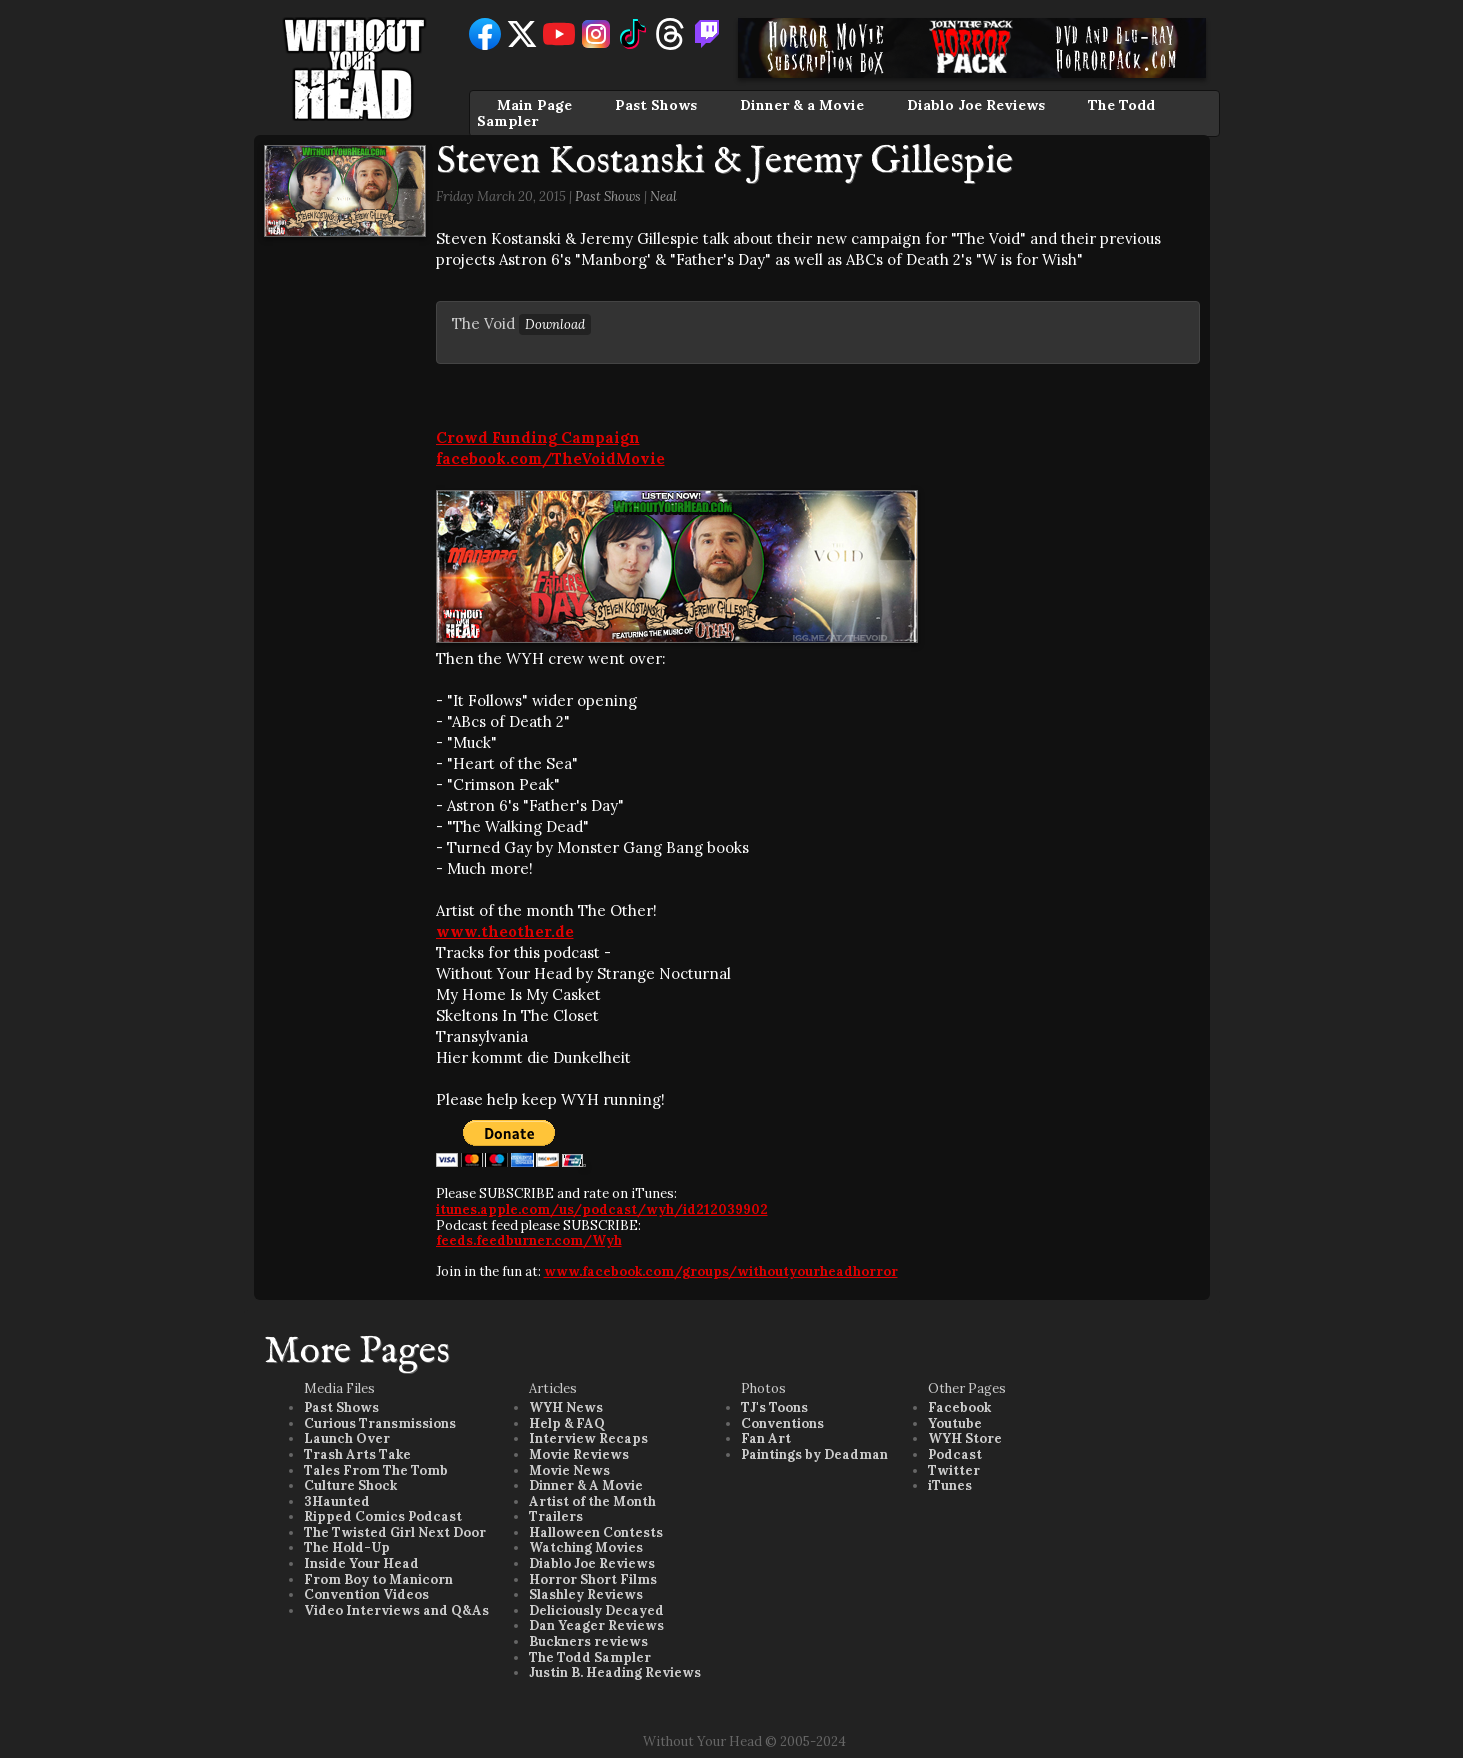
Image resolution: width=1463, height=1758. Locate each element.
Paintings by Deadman (814, 1454)
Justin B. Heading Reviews (615, 1672)
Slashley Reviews (586, 1594)
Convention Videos (366, 1594)
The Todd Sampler (590, 1657)
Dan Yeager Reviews (596, 1625)
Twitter (954, 1470)
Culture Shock (350, 1485)
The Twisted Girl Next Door (395, 1532)
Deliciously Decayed (596, 1610)
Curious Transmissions (380, 1423)
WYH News (566, 1407)
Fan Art (766, 1438)
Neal (663, 196)
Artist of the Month (592, 1501)
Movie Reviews (579, 1454)
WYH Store (965, 1438)
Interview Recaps (588, 1438)
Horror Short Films (593, 1579)
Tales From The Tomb (376, 1470)
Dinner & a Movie (802, 105)
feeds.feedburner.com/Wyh (529, 1240)
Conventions (782, 1423)
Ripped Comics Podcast (383, 1516)
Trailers (556, 1516)
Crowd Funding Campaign (538, 437)
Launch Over (347, 1438)
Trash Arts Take (357, 1454)
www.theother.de (505, 931)
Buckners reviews (588, 1641)
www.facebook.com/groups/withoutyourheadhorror (721, 1271)
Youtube (955, 1423)
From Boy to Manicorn (378, 1579)
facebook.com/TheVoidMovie (550, 458)
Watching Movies (586, 1547)
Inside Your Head (361, 1563)
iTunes (950, 1485)
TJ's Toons (774, 1407)
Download (555, 324)
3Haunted (337, 1501)
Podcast (955, 1454)
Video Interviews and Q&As (396, 1610)
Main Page (534, 105)
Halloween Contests (596, 1532)
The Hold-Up (347, 1547)
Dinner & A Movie (586, 1485)
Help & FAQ (567, 1423)
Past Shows (656, 105)
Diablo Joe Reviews (976, 105)
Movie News (569, 1470)
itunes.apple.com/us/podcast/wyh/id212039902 (602, 1209)
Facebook (959, 1407)
